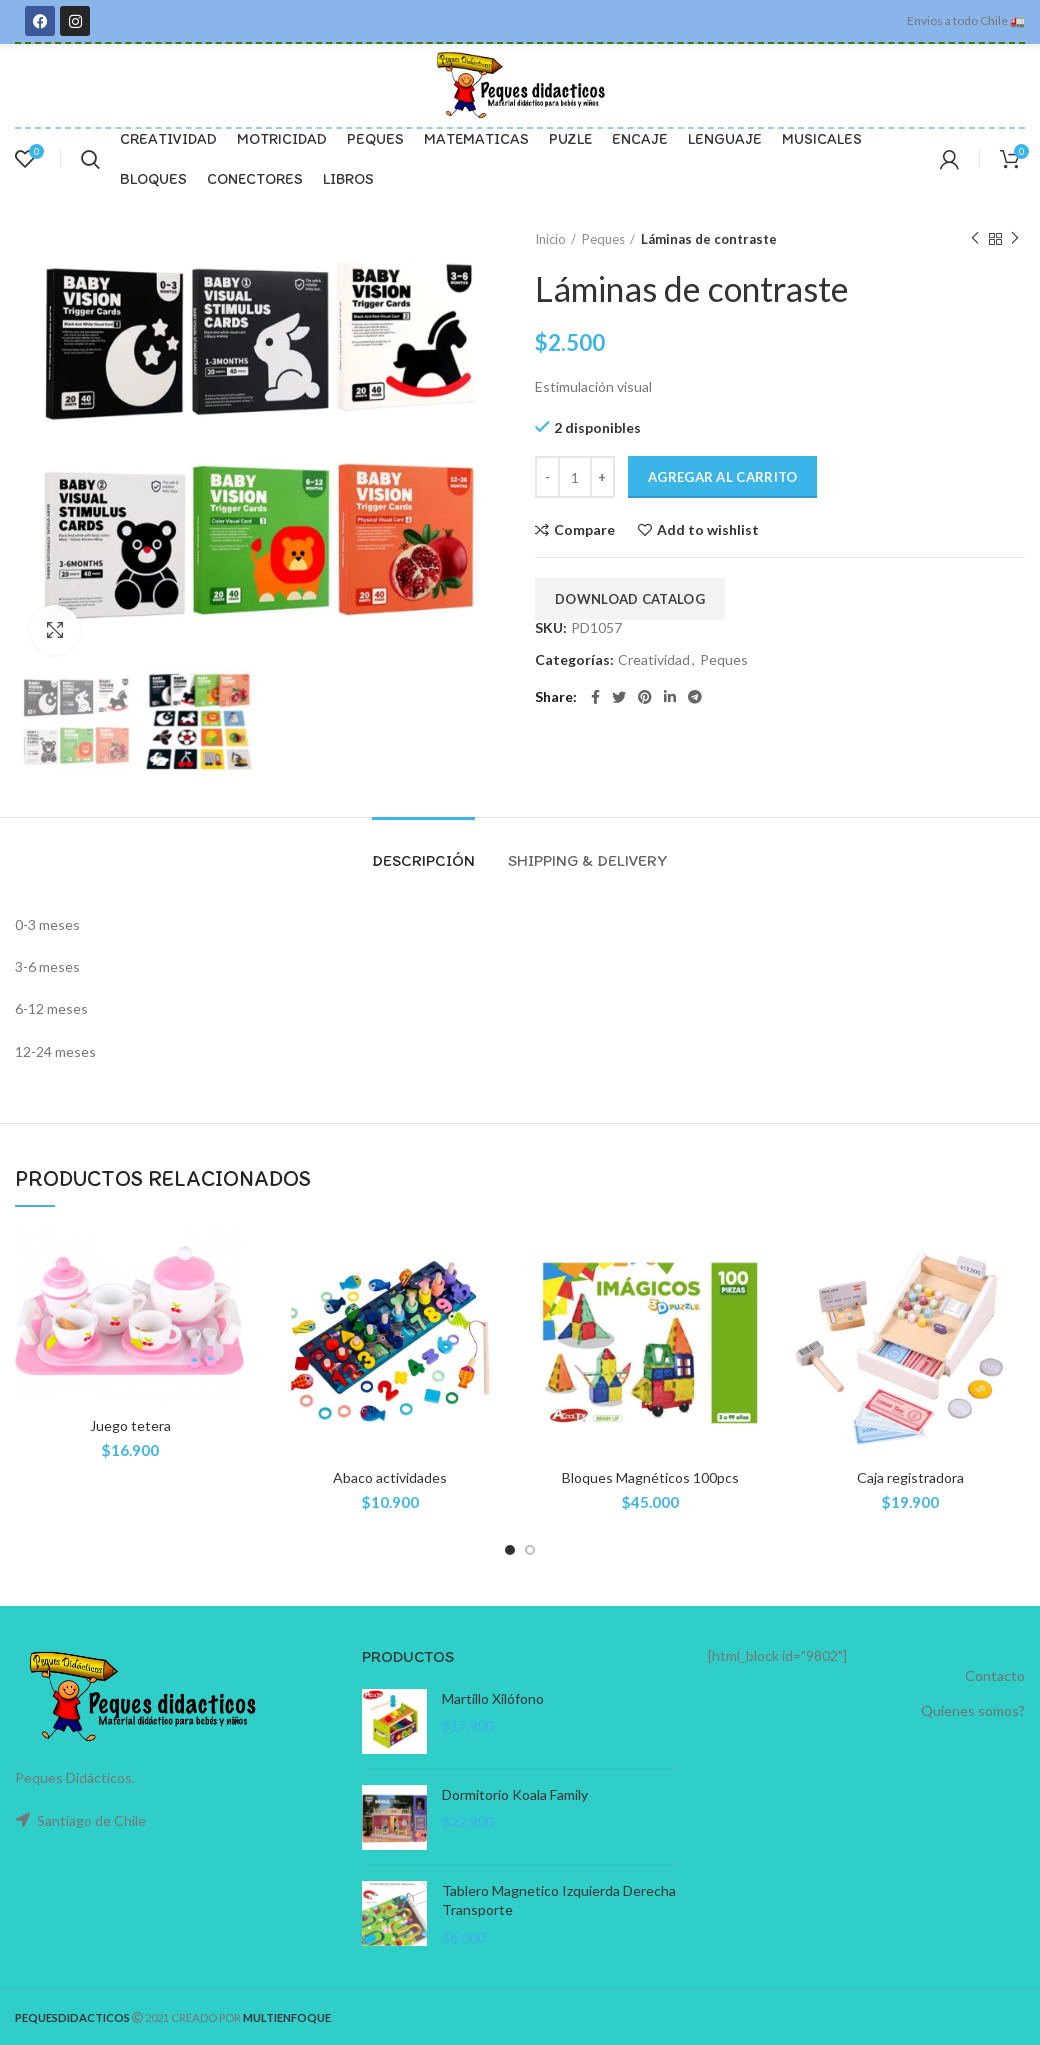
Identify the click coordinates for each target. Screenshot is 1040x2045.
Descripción (423, 860)
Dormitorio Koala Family (515, 1794)
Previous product (975, 238)
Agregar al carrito (722, 477)
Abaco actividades (390, 1477)
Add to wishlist (708, 530)
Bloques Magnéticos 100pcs (650, 1477)
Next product (1015, 238)
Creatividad (654, 660)
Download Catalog (630, 599)
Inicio (550, 239)
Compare (584, 530)
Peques (603, 239)
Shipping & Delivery (588, 860)
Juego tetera (130, 1425)
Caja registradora (910, 1477)
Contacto (995, 1675)
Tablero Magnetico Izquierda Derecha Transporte (559, 1900)
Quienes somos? (973, 1710)
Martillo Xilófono (493, 1698)
